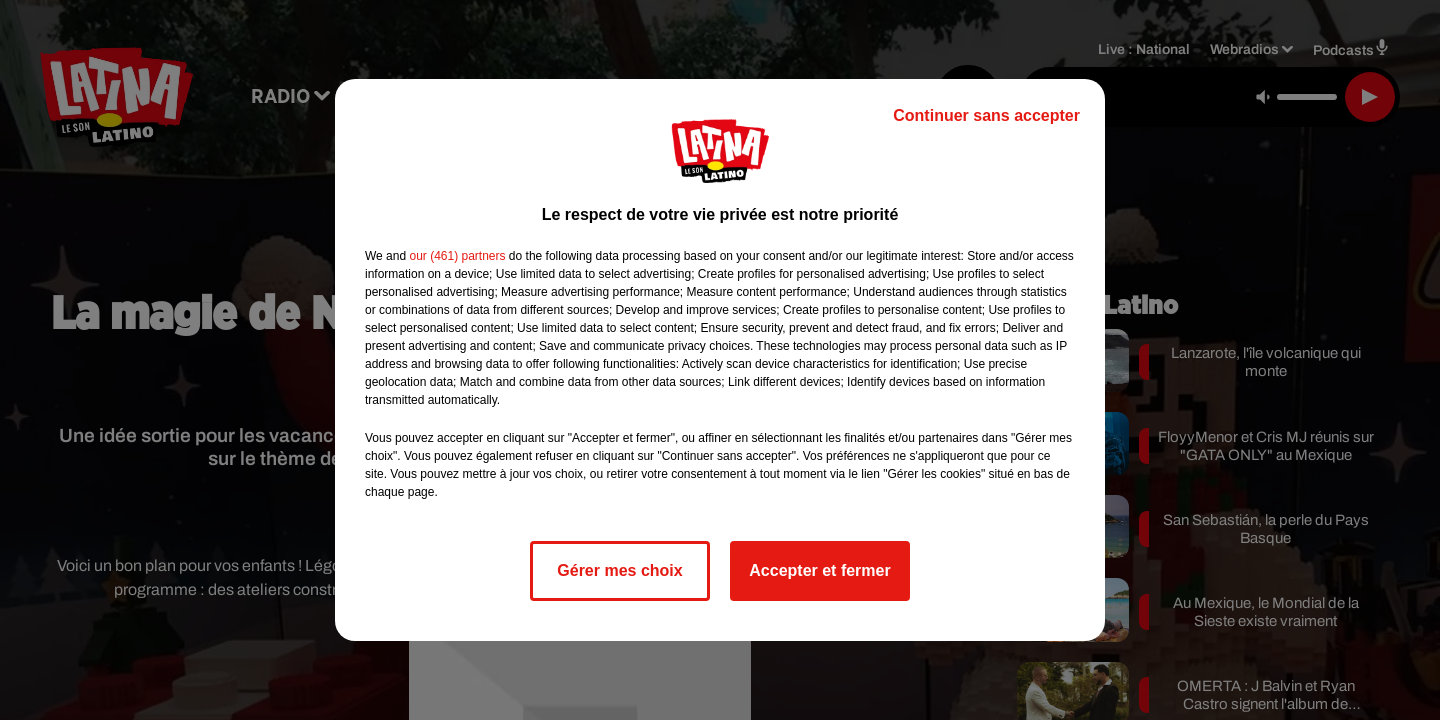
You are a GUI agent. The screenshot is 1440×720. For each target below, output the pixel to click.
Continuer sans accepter (986, 115)
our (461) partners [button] (457, 256)
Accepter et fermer (819, 570)
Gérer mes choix (619, 570)
